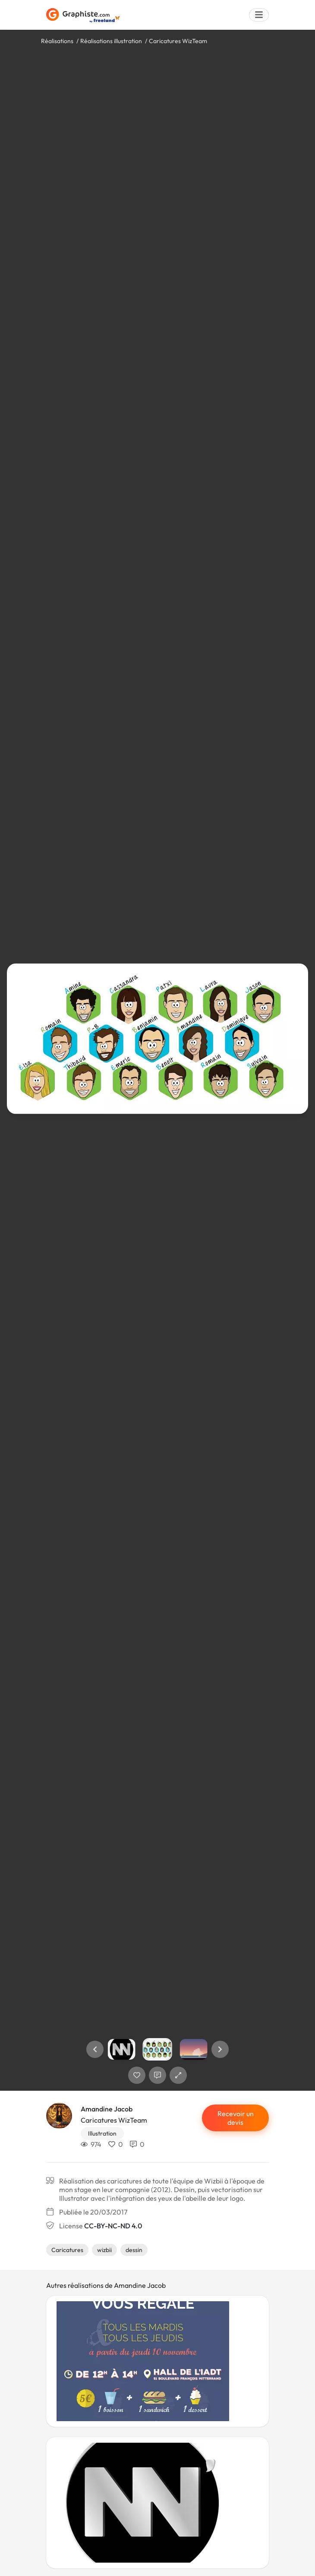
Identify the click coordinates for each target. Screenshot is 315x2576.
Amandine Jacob (106, 2109)
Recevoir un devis (235, 2118)
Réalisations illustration (111, 41)
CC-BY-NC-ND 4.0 (113, 2225)
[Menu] (259, 15)
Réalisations (57, 41)
